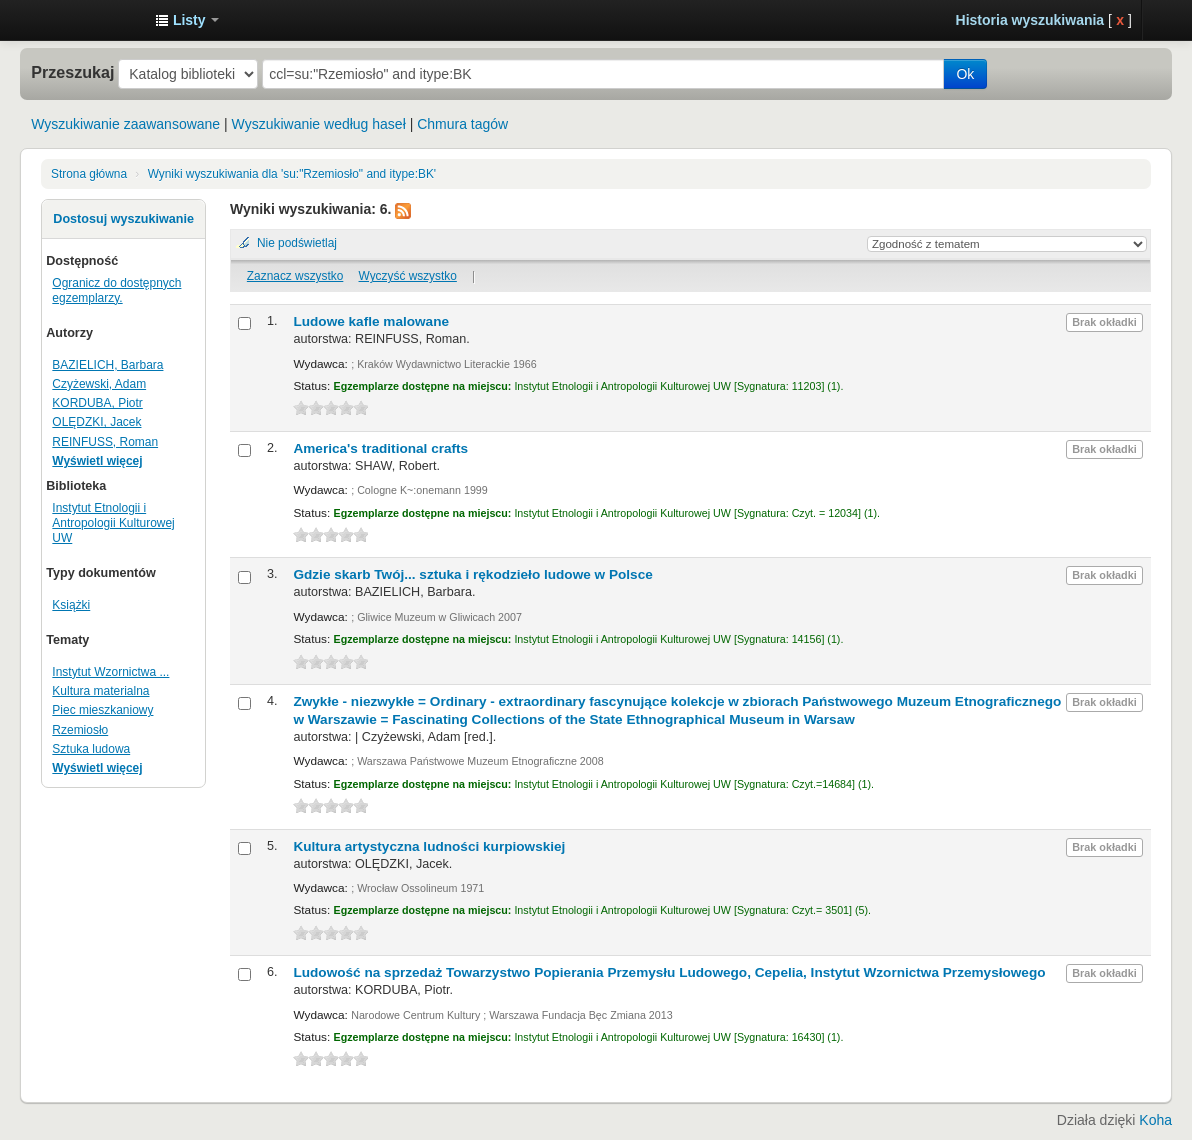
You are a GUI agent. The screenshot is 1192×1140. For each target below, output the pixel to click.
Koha (1155, 1120)
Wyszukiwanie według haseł (319, 124)
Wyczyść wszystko (408, 276)
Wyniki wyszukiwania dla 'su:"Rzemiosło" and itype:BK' (292, 174)
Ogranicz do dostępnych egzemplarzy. (116, 290)
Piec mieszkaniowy (102, 710)
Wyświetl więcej (97, 461)
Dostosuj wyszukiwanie (123, 219)
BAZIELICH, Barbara (107, 365)
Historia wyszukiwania (1030, 20)
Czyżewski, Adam (99, 384)
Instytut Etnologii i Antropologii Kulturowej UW (90, 20)
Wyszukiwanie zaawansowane (125, 124)
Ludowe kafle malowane (371, 321)
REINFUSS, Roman (105, 442)
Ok (965, 74)
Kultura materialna (100, 691)
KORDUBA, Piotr (97, 403)
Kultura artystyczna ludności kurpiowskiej (429, 846)
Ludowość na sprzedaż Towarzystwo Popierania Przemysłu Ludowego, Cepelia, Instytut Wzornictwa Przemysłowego (669, 972)
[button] (187, 20)
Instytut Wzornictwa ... (110, 672)
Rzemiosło (80, 730)
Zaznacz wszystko (295, 276)
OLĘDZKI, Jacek (96, 422)
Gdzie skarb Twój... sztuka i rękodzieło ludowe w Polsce (472, 574)
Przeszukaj (72, 72)
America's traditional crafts (380, 448)
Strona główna (89, 174)
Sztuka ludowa (91, 749)
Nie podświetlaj (297, 243)
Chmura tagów (462, 124)
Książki (71, 605)
